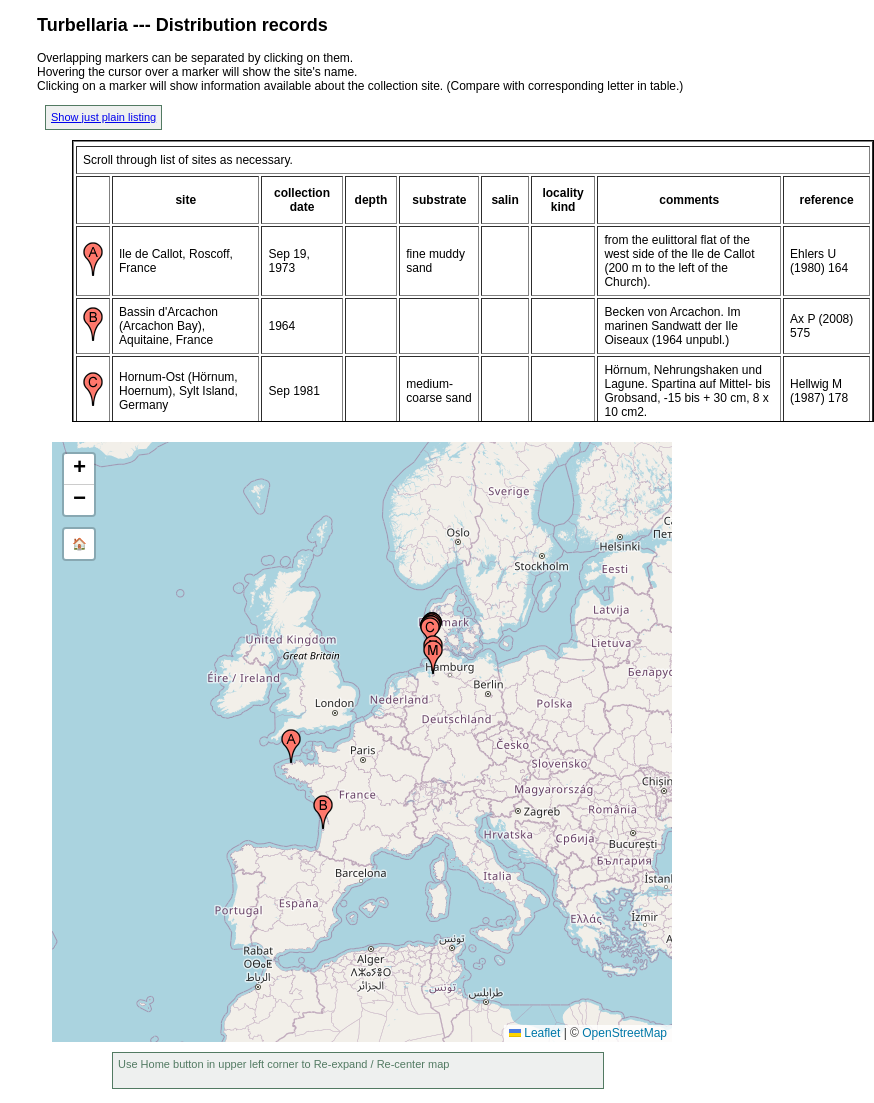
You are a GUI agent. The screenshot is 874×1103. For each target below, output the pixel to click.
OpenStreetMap (624, 1033)
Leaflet (534, 1033)
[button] (291, 746)
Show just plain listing (103, 117)
